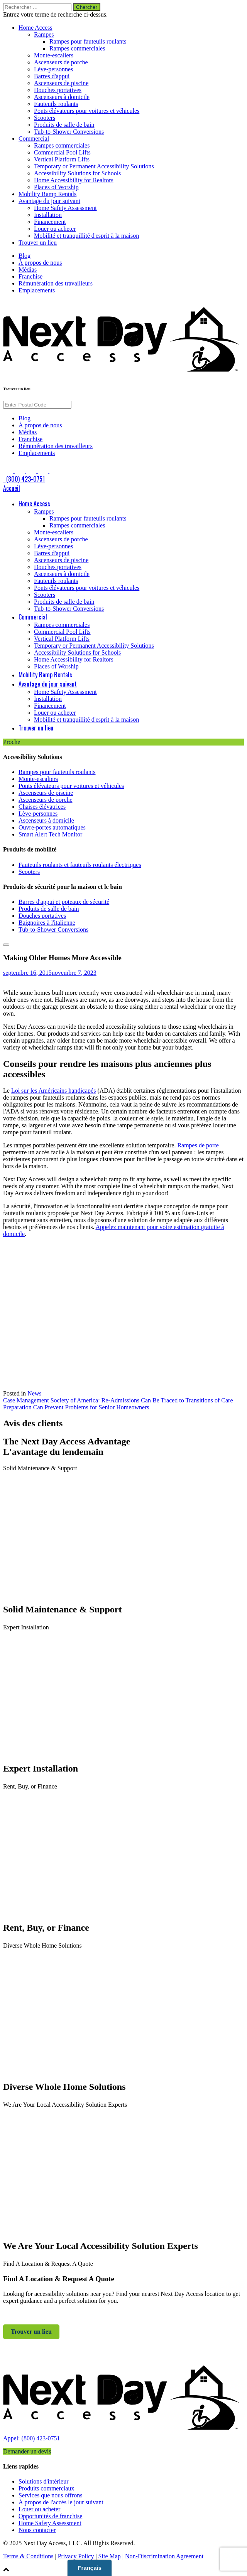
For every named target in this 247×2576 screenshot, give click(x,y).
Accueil (11, 488)
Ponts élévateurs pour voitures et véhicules (86, 110)
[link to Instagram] (8, 303)
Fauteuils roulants (56, 104)
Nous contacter (37, 2530)
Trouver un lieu (38, 242)
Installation (48, 215)
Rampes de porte (198, 1145)
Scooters (44, 117)
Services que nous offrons (50, 2495)
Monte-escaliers (53, 55)
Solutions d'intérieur (44, 2481)
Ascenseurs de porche (61, 62)
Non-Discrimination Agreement (164, 2556)
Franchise (30, 276)
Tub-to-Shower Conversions (69, 131)
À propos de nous (40, 262)
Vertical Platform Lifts (62, 159)
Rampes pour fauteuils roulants (88, 41)
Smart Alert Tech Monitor (50, 834)
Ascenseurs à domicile (62, 97)
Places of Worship (56, 187)
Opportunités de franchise (50, 2516)
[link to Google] (54, 470)
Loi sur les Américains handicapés (53, 1090)
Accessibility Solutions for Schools (77, 173)
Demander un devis (27, 2451)
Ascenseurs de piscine (61, 83)
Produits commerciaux (46, 2488)
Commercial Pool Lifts (62, 152)
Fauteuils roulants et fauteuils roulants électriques (80, 864)
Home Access (35, 27)
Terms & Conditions (28, 2556)
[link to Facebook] (4, 303)
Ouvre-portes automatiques (52, 827)
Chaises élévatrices (42, 806)
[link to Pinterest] (10, 303)
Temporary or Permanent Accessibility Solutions (94, 166)
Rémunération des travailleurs (56, 283)
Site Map (109, 2556)
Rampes (44, 34)
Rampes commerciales (77, 48)
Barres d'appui (51, 76)
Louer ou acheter (55, 228)
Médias (28, 269)
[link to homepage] (123, 2431)
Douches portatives (57, 90)
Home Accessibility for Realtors (73, 180)
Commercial (34, 138)
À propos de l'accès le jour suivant (61, 2502)
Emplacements (37, 290)
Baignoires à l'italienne (47, 922)
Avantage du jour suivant (49, 201)
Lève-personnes (53, 69)
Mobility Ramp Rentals (47, 194)
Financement (50, 221)
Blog (24, 255)
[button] (123, 2569)
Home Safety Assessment (65, 208)
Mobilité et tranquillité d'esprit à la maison (86, 235)
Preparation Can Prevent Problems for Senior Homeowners (76, 1407)
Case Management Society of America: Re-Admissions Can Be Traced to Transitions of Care (118, 1400)
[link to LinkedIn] (6, 303)
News (34, 1393)
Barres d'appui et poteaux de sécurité (64, 901)
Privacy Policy (76, 2556)
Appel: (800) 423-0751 (31, 2438)
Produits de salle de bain (64, 124)
